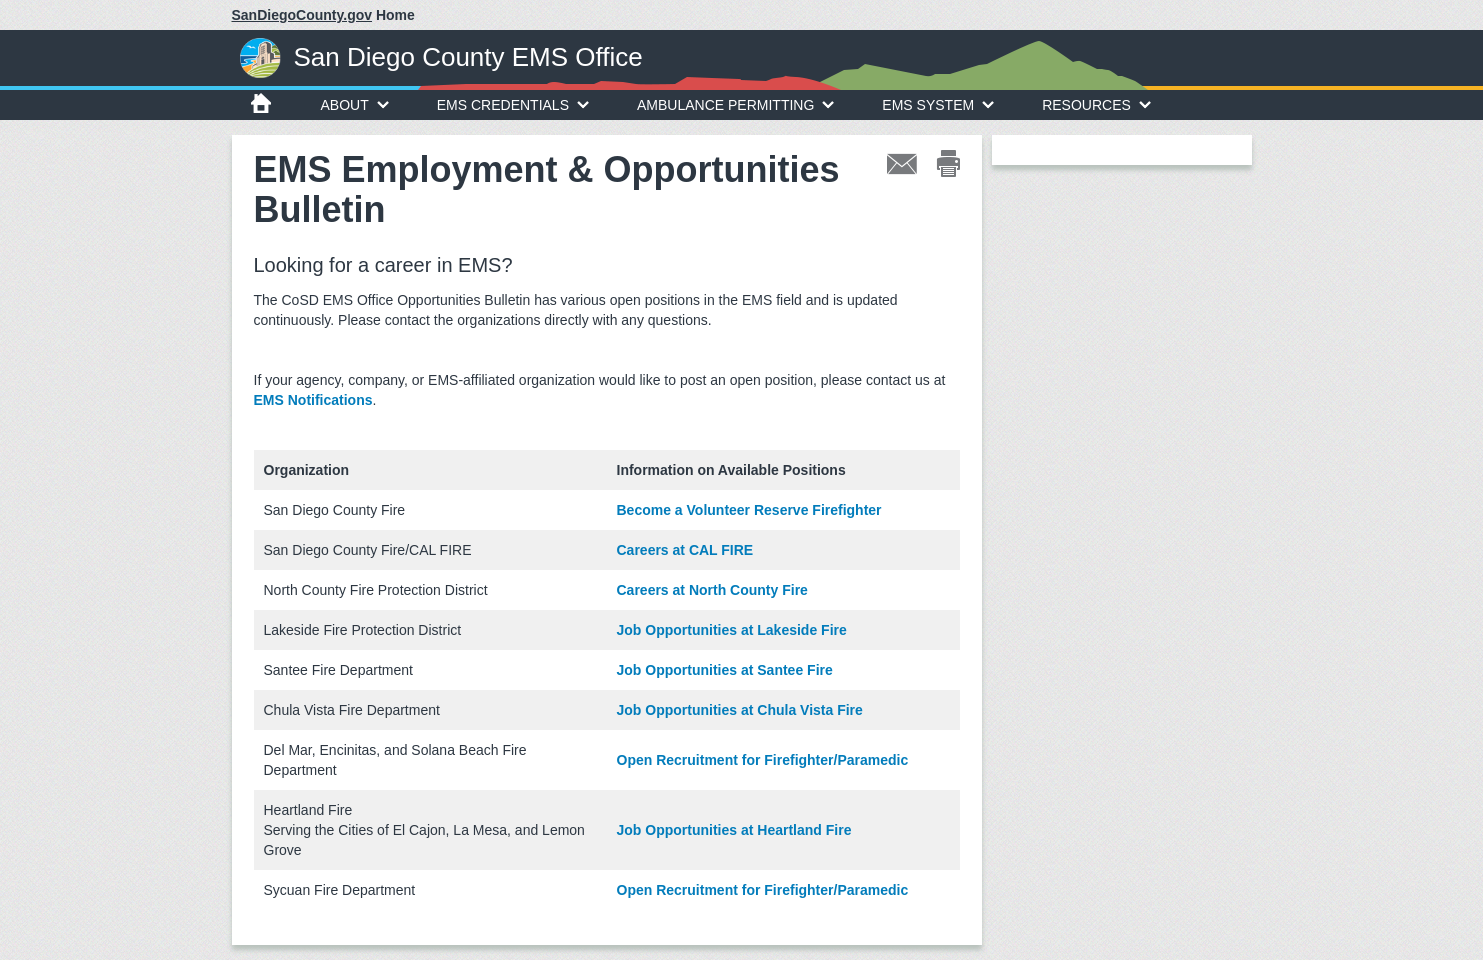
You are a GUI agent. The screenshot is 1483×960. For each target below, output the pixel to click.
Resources (1096, 105)
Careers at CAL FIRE (685, 550)
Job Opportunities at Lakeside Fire (732, 630)
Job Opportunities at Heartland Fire (734, 830)
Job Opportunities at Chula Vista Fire (740, 710)
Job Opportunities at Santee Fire (725, 670)
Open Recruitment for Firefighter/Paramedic (763, 760)
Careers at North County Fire (712, 590)
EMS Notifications (313, 400)
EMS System (938, 105)
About (355, 105)
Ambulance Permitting (735, 105)
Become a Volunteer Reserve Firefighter (749, 510)
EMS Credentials (513, 105)
